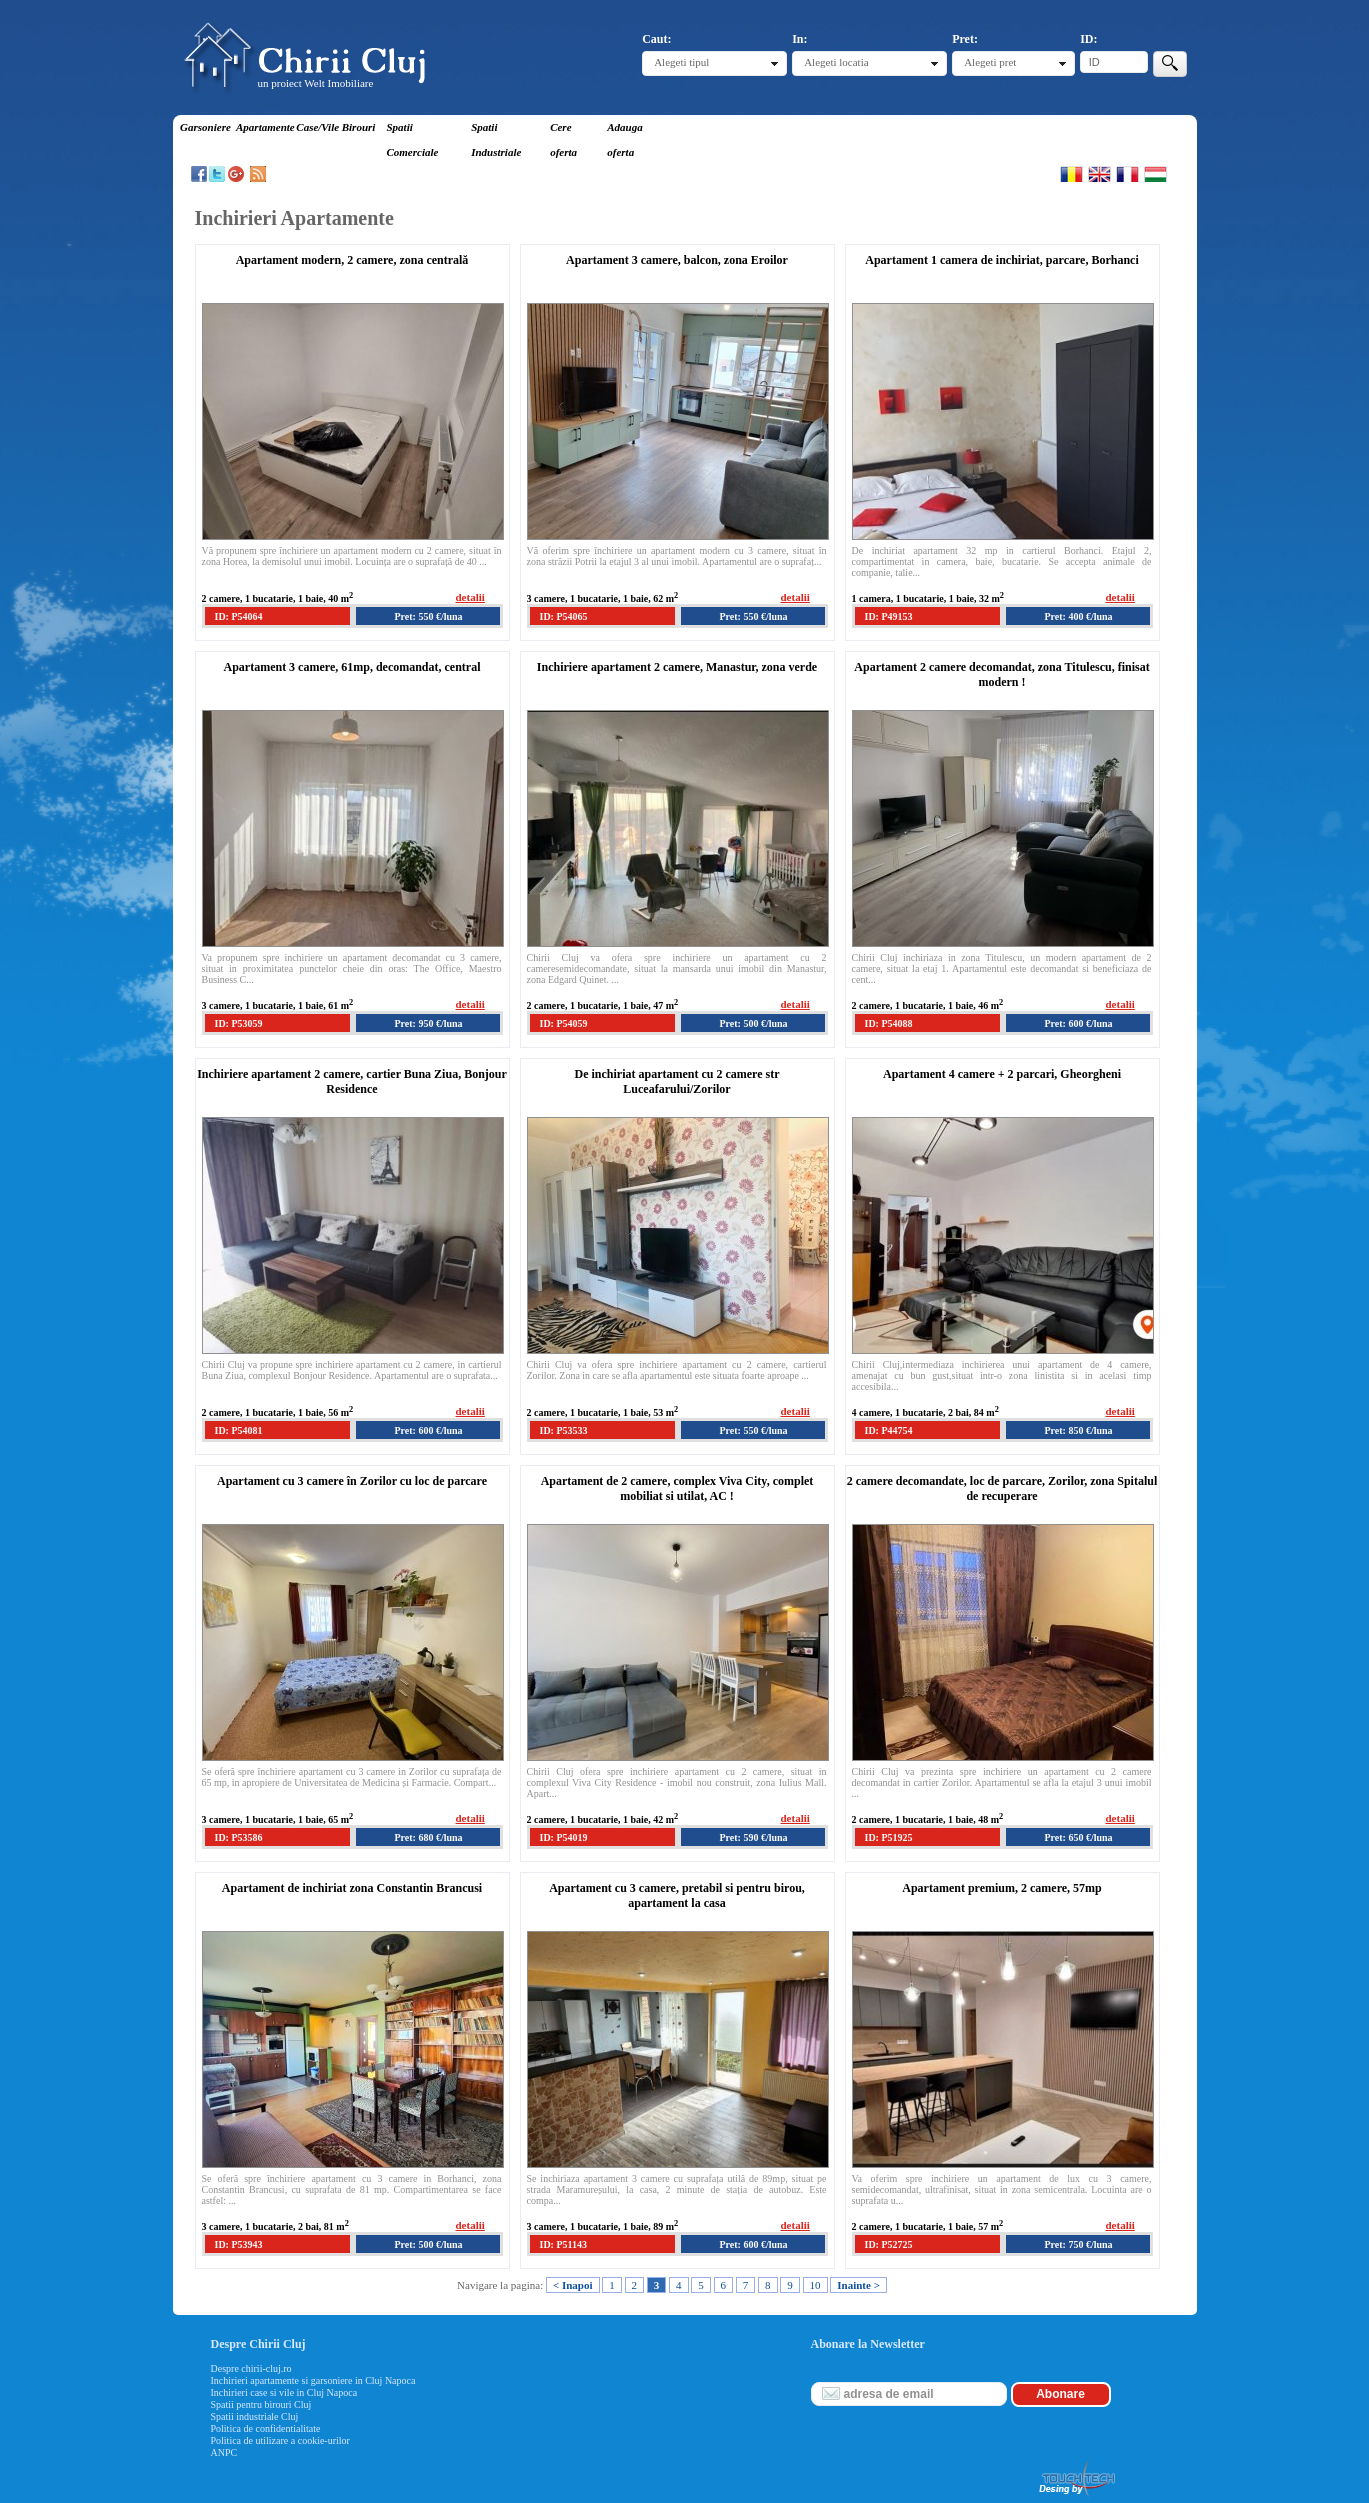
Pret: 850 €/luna (1078, 1430)
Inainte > (858, 2285)
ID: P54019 (564, 1837)
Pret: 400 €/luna (1078, 616)
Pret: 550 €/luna (428, 616)
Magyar (1155, 174)
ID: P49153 (889, 616)
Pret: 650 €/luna (1078, 1837)
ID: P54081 (239, 1430)
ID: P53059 (239, 1023)
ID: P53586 (239, 1837)
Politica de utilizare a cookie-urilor (280, 2440)
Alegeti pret (990, 62)
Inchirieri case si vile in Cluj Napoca (284, 2392)
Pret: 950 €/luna (428, 1023)
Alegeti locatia (836, 62)
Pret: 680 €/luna (428, 1837)
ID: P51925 (889, 1837)
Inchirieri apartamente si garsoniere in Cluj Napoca (313, 2380)
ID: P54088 (889, 1023)
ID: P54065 (564, 616)
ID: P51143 (564, 2244)
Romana (1071, 174)
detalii (470, 597)
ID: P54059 (564, 1023)
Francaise (1127, 174)
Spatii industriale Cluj (255, 2416)
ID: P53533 (564, 1430)
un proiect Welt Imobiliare (316, 83)
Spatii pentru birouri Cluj (261, 2404)
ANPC (224, 2452)
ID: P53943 (239, 2244)
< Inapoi (573, 2285)
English (1099, 174)
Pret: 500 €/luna (753, 1023)
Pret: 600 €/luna (1078, 1023)
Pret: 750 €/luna (1078, 2244)
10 (815, 2285)
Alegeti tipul (681, 62)
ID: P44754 (889, 1430)
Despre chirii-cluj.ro (251, 2368)
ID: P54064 (239, 616)
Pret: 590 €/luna (753, 1837)
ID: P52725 (889, 2244)
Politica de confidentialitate (266, 2428)
